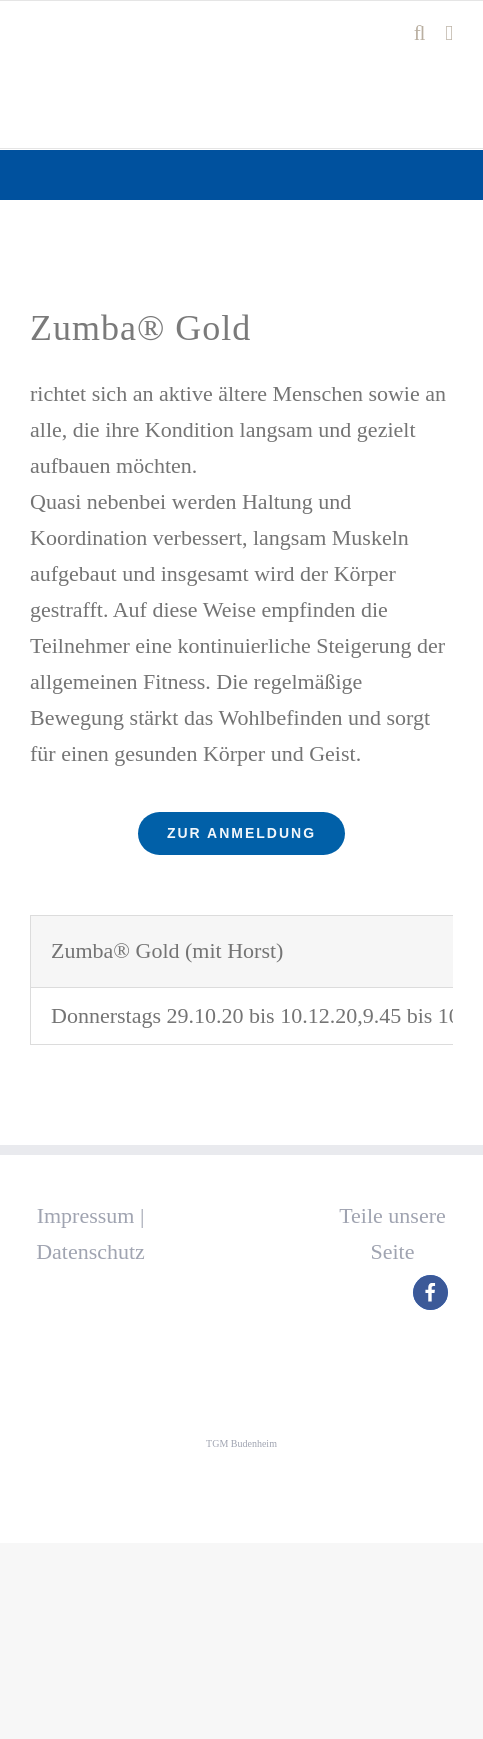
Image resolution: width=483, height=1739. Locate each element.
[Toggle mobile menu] (449, 33)
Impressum (86, 1215)
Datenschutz (90, 1251)
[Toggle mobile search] (420, 33)
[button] (430, 1292)
